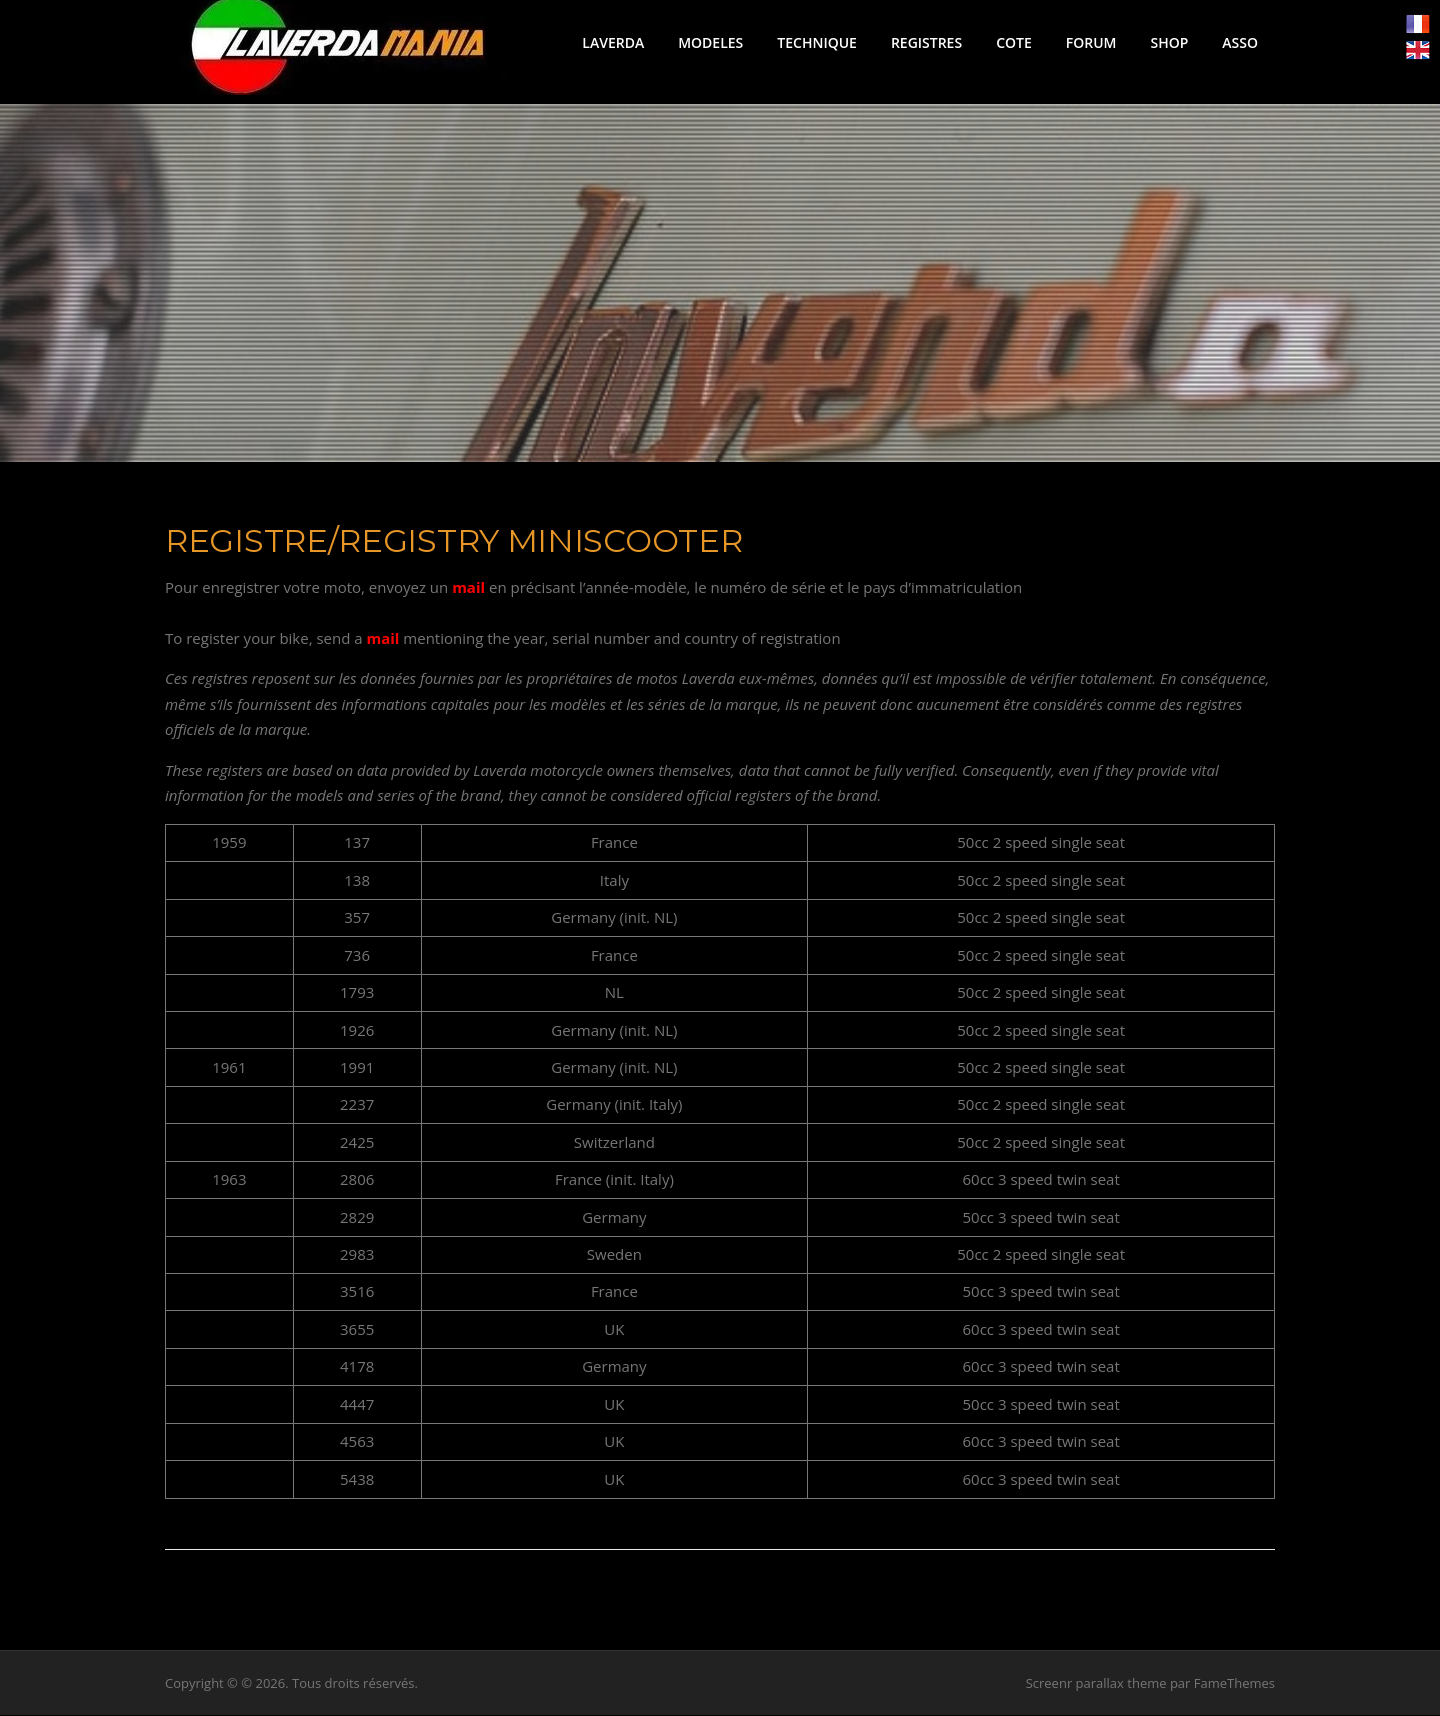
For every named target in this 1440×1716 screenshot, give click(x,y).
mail (468, 589)
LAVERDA (613, 42)
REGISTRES (926, 42)
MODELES (710, 42)
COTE (1014, 42)
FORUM (1091, 42)
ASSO (1240, 42)
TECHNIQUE (817, 42)
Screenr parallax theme (1096, 1684)
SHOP (1169, 42)
